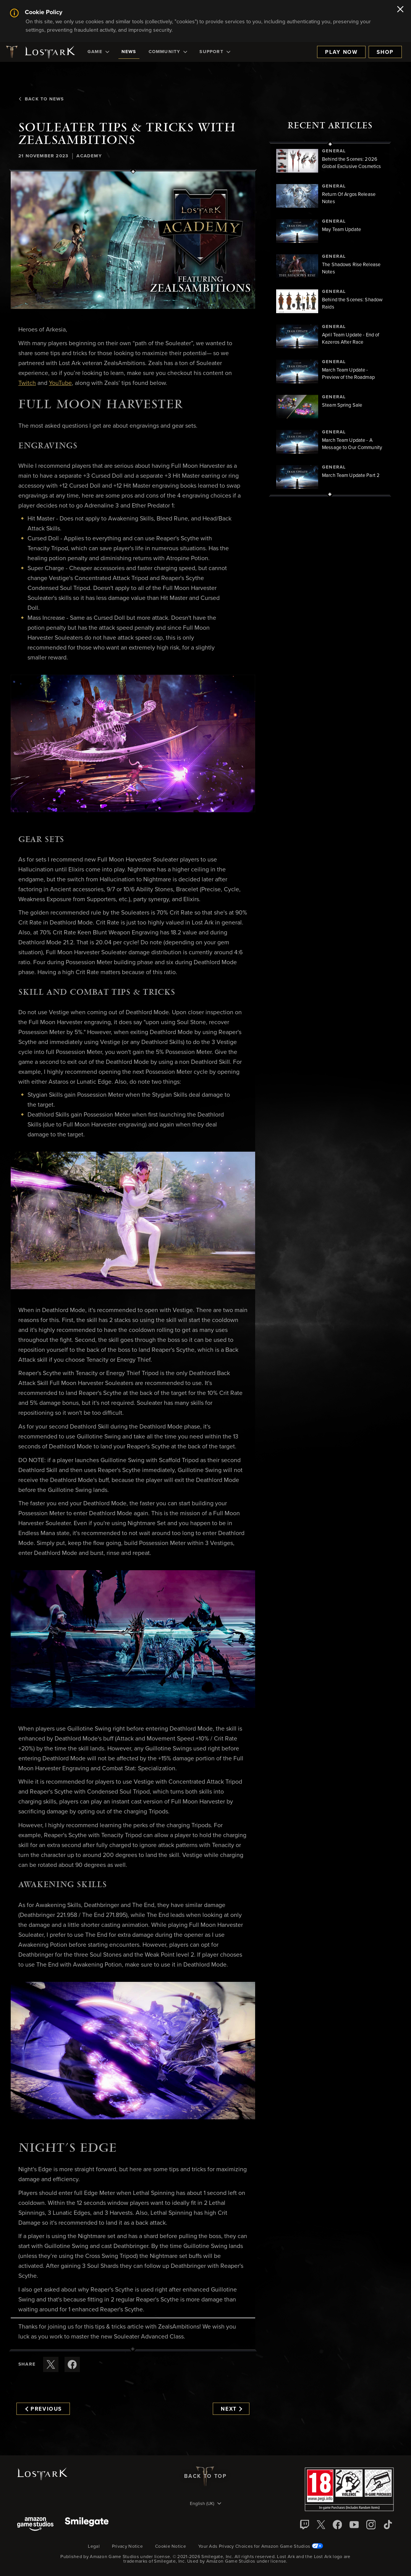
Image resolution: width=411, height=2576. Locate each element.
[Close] (400, 10)
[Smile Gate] (86, 2524)
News (128, 52)
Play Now (341, 52)
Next (231, 2409)
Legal (94, 2546)
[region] (330, 319)
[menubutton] (205, 2504)
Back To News (41, 99)
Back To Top (205, 2476)
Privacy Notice (127, 2546)
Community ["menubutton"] (168, 52)
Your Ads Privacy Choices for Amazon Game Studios (260, 2546)
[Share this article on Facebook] (72, 2364)
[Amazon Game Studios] (35, 2524)
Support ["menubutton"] (214, 52)
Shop (385, 52)
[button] (133, 240)
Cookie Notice (170, 2546)
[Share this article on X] (50, 2364)
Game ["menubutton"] (98, 52)
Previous (43, 2409)
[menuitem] (98, 52)
